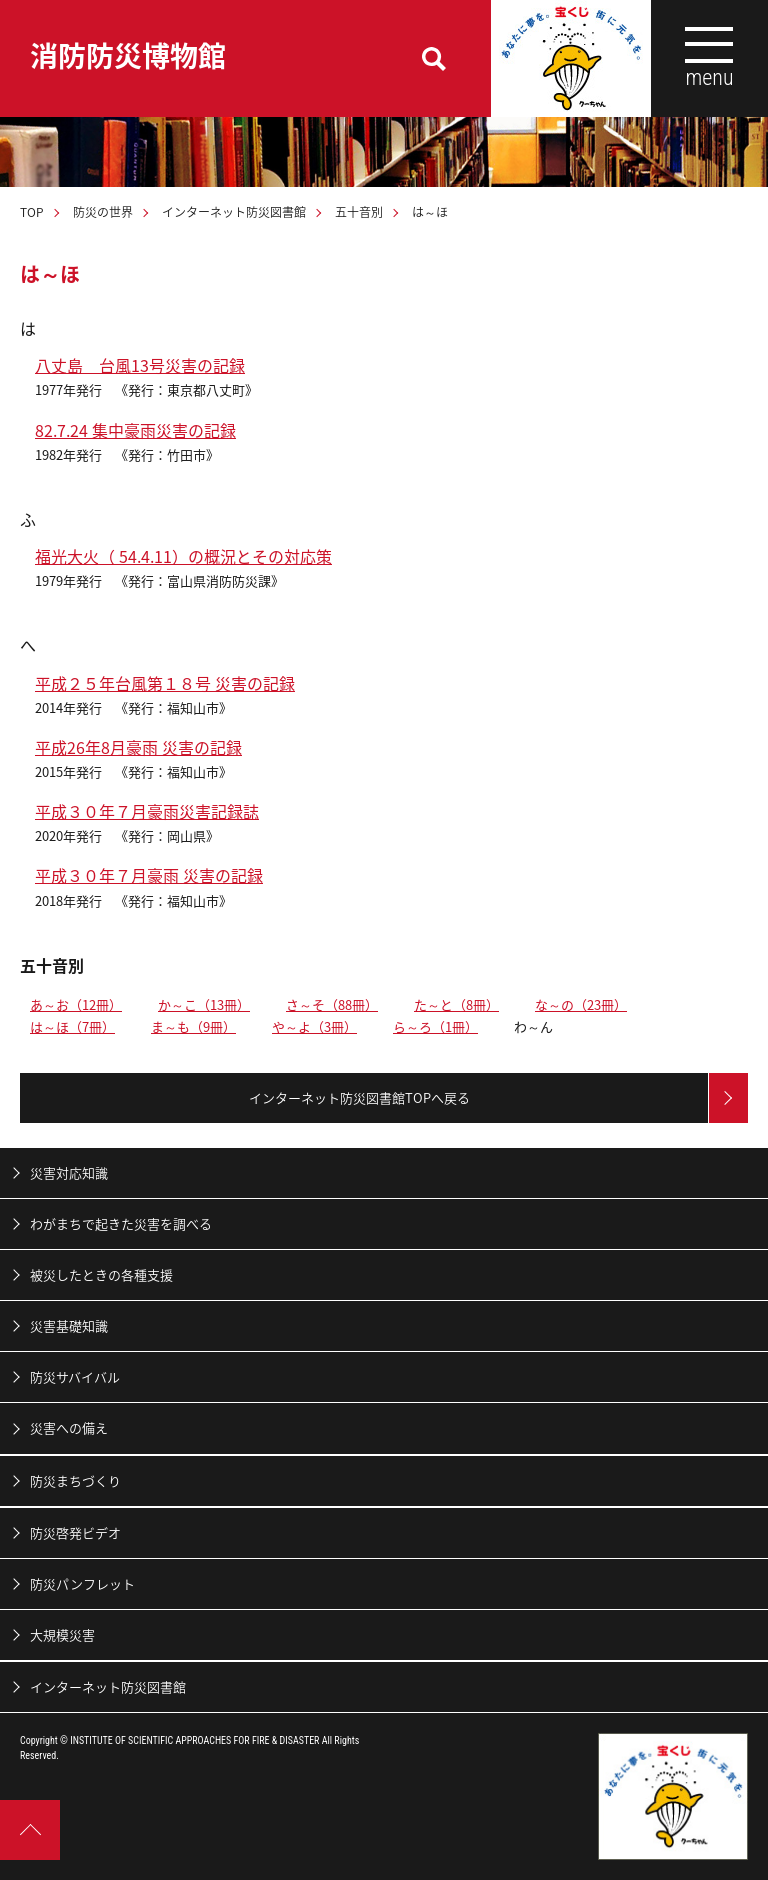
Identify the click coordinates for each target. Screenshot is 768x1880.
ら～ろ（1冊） (435, 1026)
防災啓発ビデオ (75, 1532)
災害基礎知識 (69, 1325)
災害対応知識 (69, 1172)
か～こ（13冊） (204, 1004)
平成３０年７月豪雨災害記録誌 (147, 811)
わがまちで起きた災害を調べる (121, 1223)
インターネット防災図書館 (234, 212)
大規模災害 (62, 1634)
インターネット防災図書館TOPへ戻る (359, 1097)
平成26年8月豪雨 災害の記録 (138, 747)
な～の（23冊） (581, 1004)
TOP (32, 212)
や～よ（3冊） (314, 1026)
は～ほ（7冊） (72, 1026)
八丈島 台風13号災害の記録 (140, 365)
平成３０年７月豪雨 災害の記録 (149, 875)
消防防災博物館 (128, 56)
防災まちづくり (75, 1480)
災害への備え (69, 1427)
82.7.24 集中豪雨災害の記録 (135, 430)
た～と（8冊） (456, 1004)
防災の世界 (103, 212)
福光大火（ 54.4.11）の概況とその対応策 (183, 556)
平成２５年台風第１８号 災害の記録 (165, 683)
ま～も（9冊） (193, 1026)
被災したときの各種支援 (101, 1274)
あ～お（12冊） (76, 1004)
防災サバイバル (75, 1376)
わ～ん (533, 1026)
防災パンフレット (82, 1583)
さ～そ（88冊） (332, 1004)
